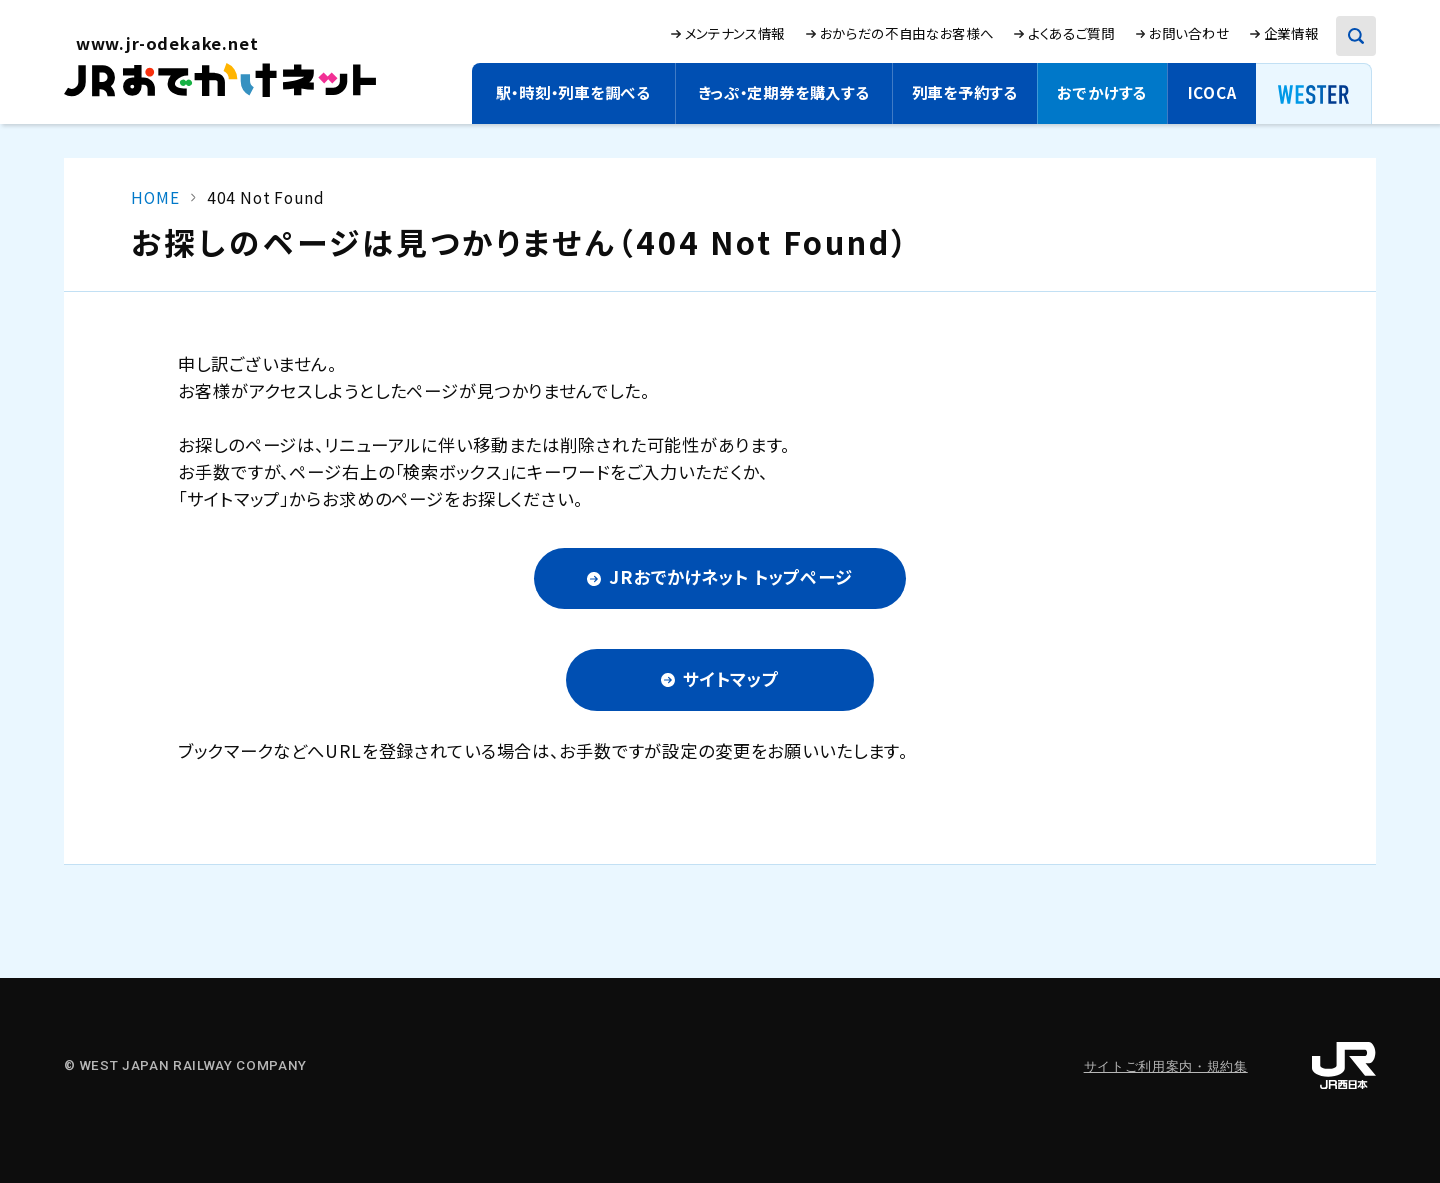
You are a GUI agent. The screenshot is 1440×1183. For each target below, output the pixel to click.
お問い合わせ (1189, 33)
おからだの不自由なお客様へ (907, 33)
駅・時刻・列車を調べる (573, 92)
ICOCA (1212, 92)
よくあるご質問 (1071, 33)
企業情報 (1291, 33)
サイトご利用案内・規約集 (1166, 1066)
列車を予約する (965, 92)
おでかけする (1102, 92)
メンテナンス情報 (735, 33)
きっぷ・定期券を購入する (783, 92)
